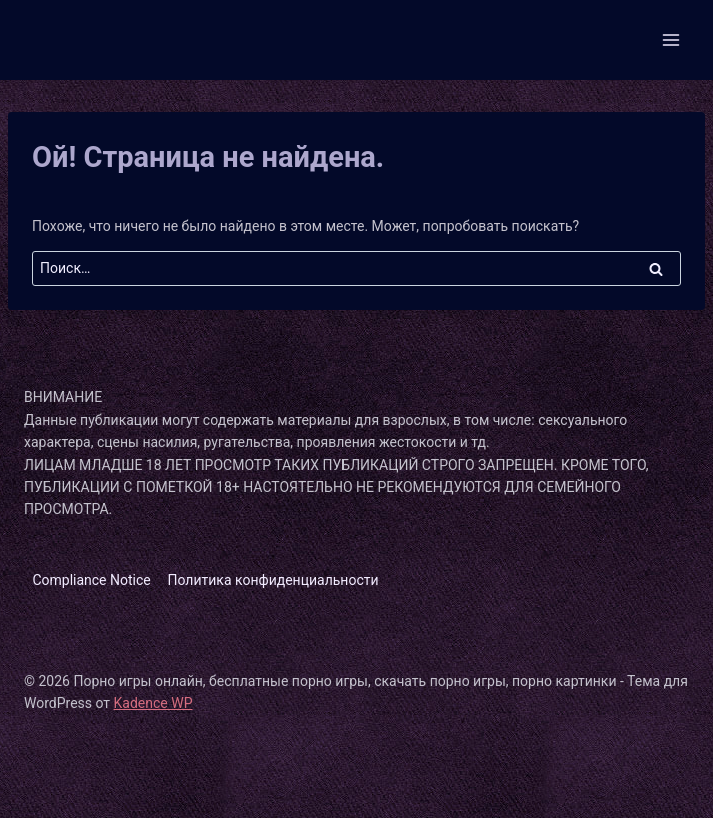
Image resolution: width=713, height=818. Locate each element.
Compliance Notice (91, 580)
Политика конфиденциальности (273, 580)
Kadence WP (153, 703)
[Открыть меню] (670, 39)
